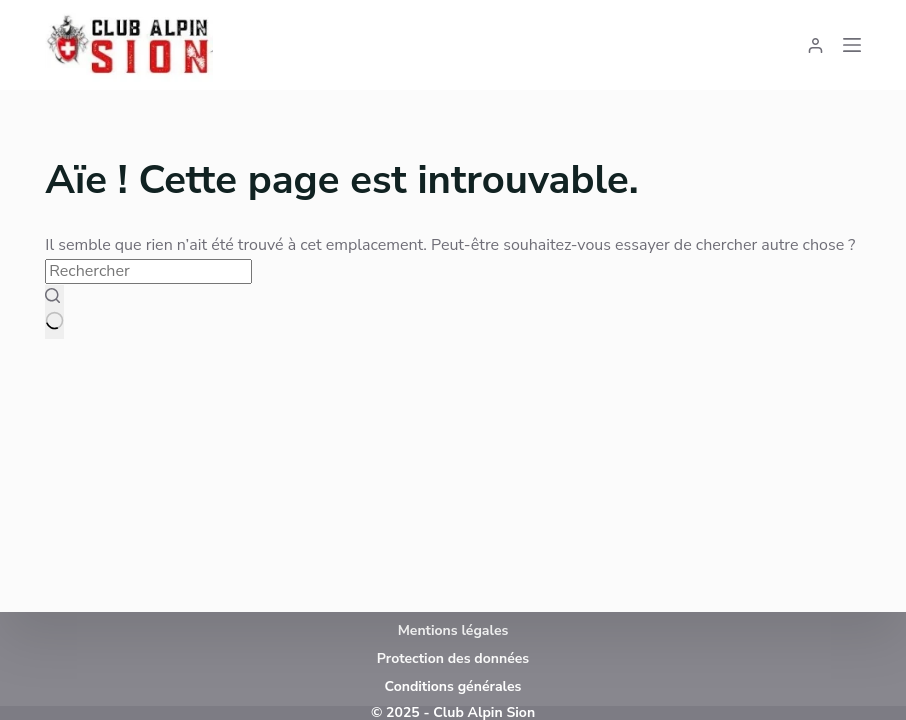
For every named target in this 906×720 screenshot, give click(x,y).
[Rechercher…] (148, 271)
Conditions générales (453, 686)
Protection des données (453, 658)
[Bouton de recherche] (54, 312)
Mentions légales (453, 630)
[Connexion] (815, 45)
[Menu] (852, 45)
